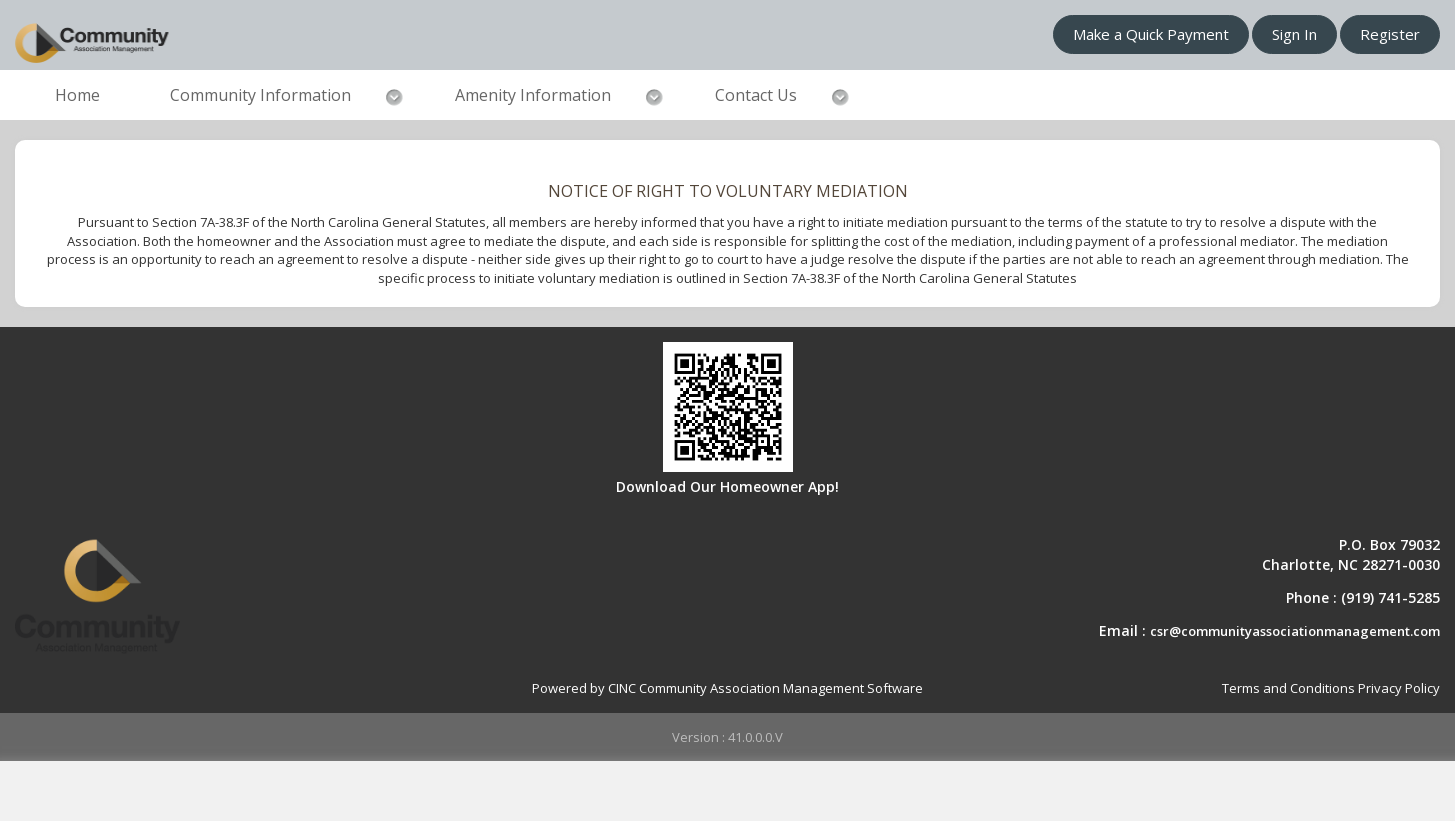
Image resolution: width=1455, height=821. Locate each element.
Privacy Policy (1399, 688)
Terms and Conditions (1288, 688)
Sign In (1294, 34)
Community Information (260, 95)
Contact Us (756, 95)
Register (1390, 34)
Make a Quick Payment (1151, 34)
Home (77, 95)
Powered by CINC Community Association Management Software (727, 688)
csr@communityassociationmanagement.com (1295, 631)
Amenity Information (533, 95)
